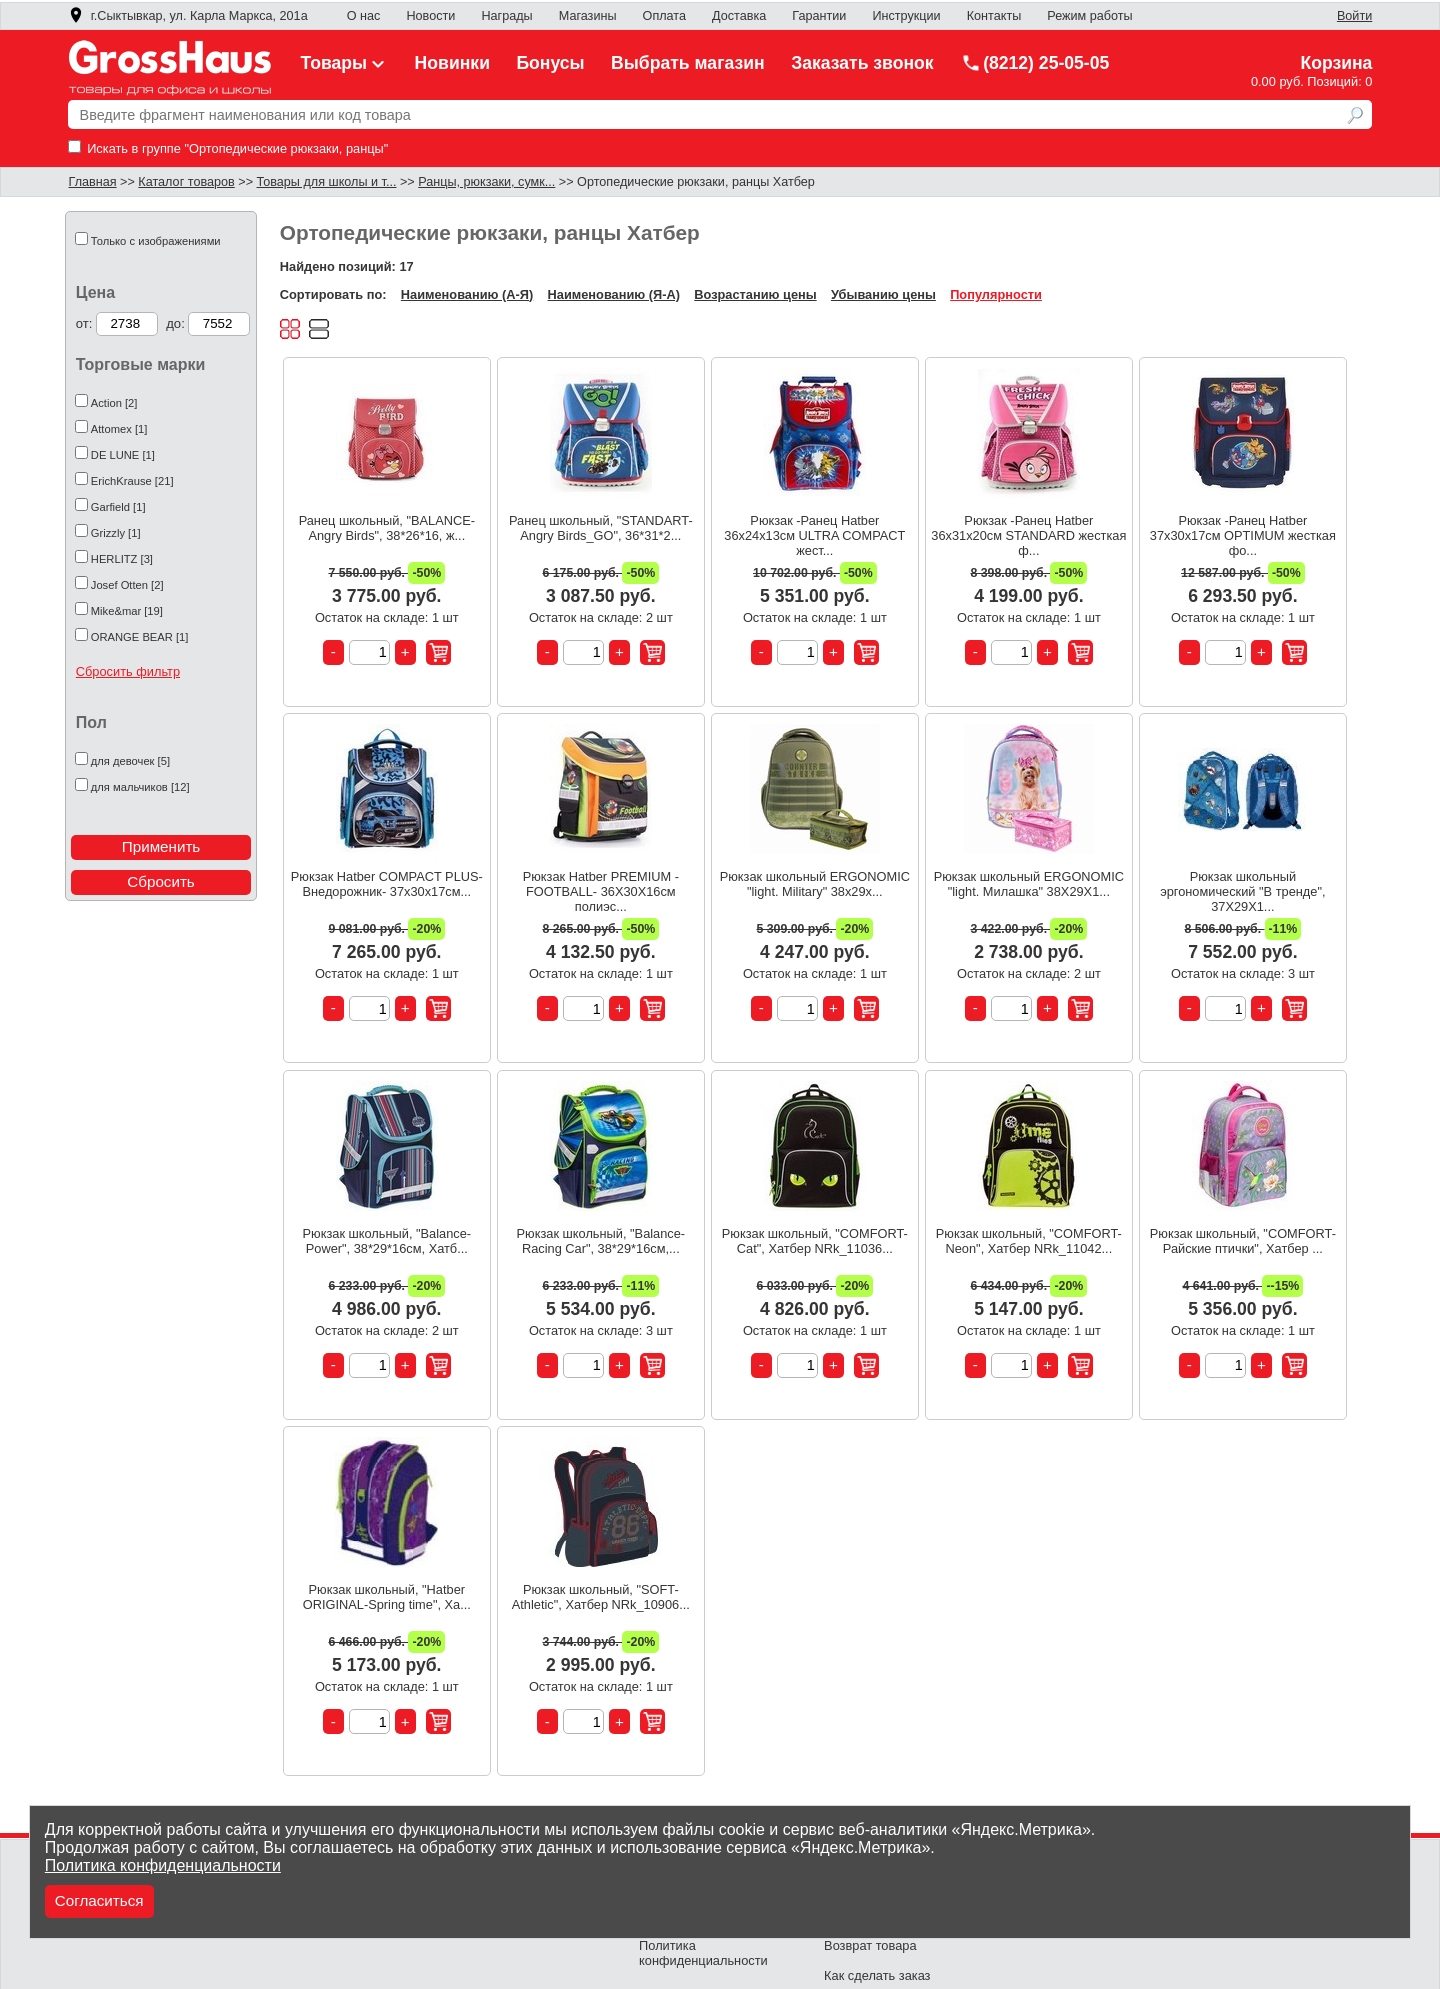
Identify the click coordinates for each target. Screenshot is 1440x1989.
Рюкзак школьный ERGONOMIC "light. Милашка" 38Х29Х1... (1029, 884)
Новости (430, 16)
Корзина (1336, 63)
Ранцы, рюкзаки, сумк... (486, 182)
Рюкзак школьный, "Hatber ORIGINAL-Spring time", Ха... (387, 1597)
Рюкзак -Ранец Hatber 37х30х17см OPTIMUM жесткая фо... (1243, 535)
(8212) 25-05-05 (1035, 63)
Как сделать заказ (877, 1975)
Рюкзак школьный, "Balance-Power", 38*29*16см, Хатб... (387, 1241)
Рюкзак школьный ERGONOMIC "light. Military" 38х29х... (815, 884)
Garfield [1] (118, 507)
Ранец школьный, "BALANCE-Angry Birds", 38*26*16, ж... (387, 528)
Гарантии (819, 16)
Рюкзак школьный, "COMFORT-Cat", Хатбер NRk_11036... (815, 1241)
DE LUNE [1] (123, 455)
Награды (506, 16)
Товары (345, 63)
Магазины (588, 16)
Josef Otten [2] (127, 585)
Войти (1354, 16)
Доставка (739, 16)
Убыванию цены (883, 294)
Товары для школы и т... (327, 182)
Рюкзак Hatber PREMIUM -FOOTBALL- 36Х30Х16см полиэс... (601, 891)
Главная (93, 182)
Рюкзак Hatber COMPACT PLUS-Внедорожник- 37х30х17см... (387, 884)
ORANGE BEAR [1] (140, 637)
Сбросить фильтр (128, 671)
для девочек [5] (130, 761)
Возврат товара (870, 1945)
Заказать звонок (862, 63)
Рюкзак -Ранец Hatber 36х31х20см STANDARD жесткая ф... (1028, 535)
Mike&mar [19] (127, 611)
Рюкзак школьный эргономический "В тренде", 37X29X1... (1242, 891)
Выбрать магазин (688, 63)
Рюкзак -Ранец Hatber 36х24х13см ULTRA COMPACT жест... (814, 535)
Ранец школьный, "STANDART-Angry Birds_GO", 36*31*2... (601, 528)
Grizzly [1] (116, 533)
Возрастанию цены (755, 294)
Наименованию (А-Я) (467, 294)
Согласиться (99, 1900)
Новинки (452, 63)
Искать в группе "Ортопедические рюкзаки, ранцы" (228, 148)
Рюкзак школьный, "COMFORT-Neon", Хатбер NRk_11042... (1029, 1241)
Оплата (664, 16)
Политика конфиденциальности (163, 1865)
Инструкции (906, 16)
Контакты (994, 16)
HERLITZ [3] (122, 559)
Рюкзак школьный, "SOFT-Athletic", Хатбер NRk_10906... (601, 1597)
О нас (364, 16)
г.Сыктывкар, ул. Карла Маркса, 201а (188, 16)
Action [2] (114, 403)
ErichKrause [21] (132, 481)
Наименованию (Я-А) (614, 294)
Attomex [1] (119, 429)
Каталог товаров (186, 182)
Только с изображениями (156, 241)
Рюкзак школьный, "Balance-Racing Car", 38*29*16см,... (601, 1241)
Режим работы (1089, 16)
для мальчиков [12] (140, 787)
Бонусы (550, 63)
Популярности (996, 294)
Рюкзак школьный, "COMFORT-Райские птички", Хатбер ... (1243, 1241)
